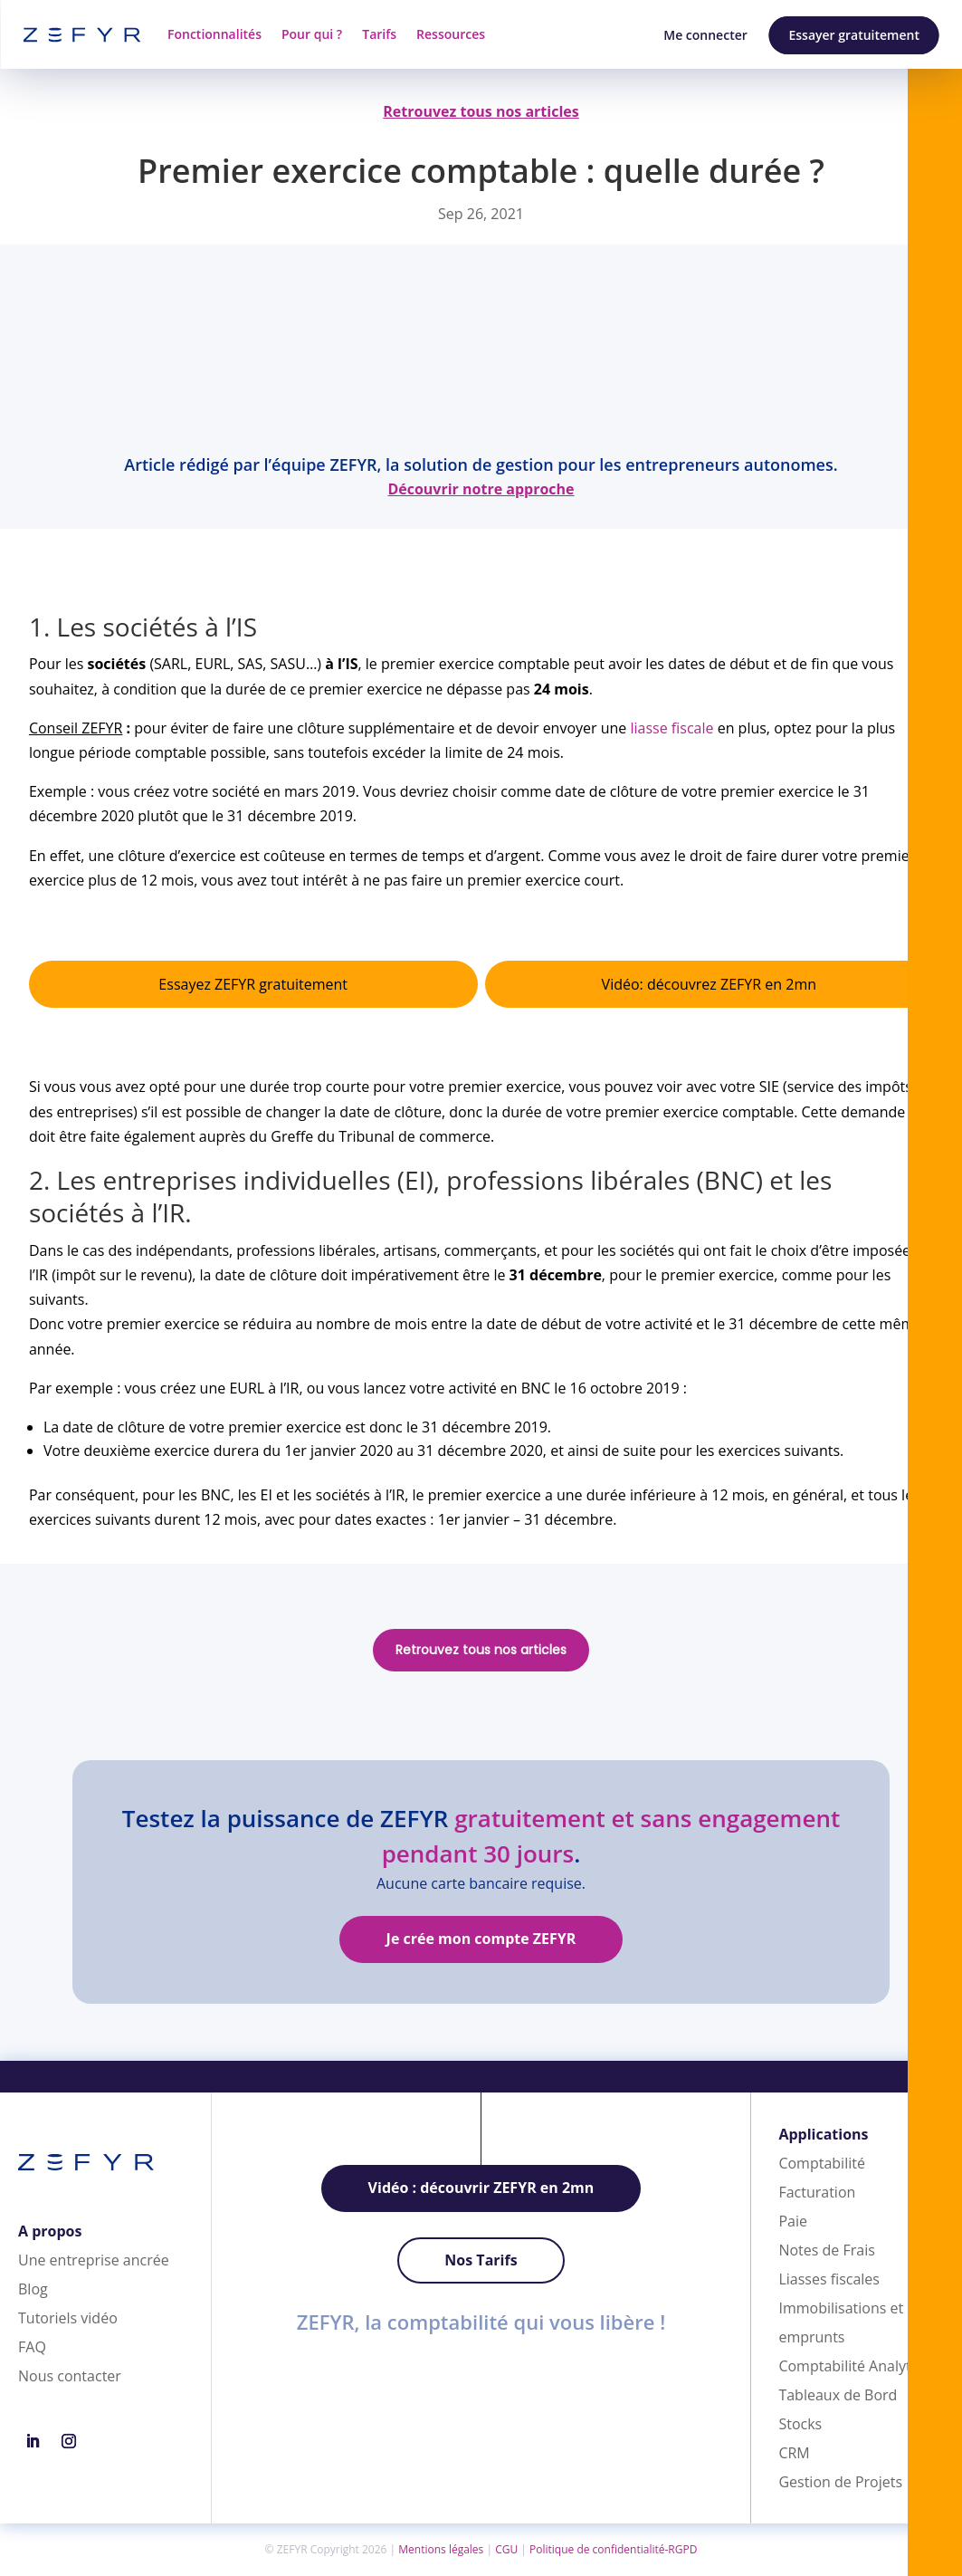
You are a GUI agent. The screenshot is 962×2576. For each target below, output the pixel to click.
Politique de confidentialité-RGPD (613, 2549)
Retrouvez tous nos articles (481, 1650)
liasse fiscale (672, 728)
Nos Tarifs (480, 2260)
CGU (506, 2549)
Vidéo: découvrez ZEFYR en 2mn (709, 984)
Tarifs (379, 34)
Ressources (450, 34)
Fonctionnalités (214, 34)
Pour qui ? (311, 34)
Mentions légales (440, 2549)
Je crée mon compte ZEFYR (481, 1939)
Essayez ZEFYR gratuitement (253, 984)
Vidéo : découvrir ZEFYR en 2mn (481, 2188)
